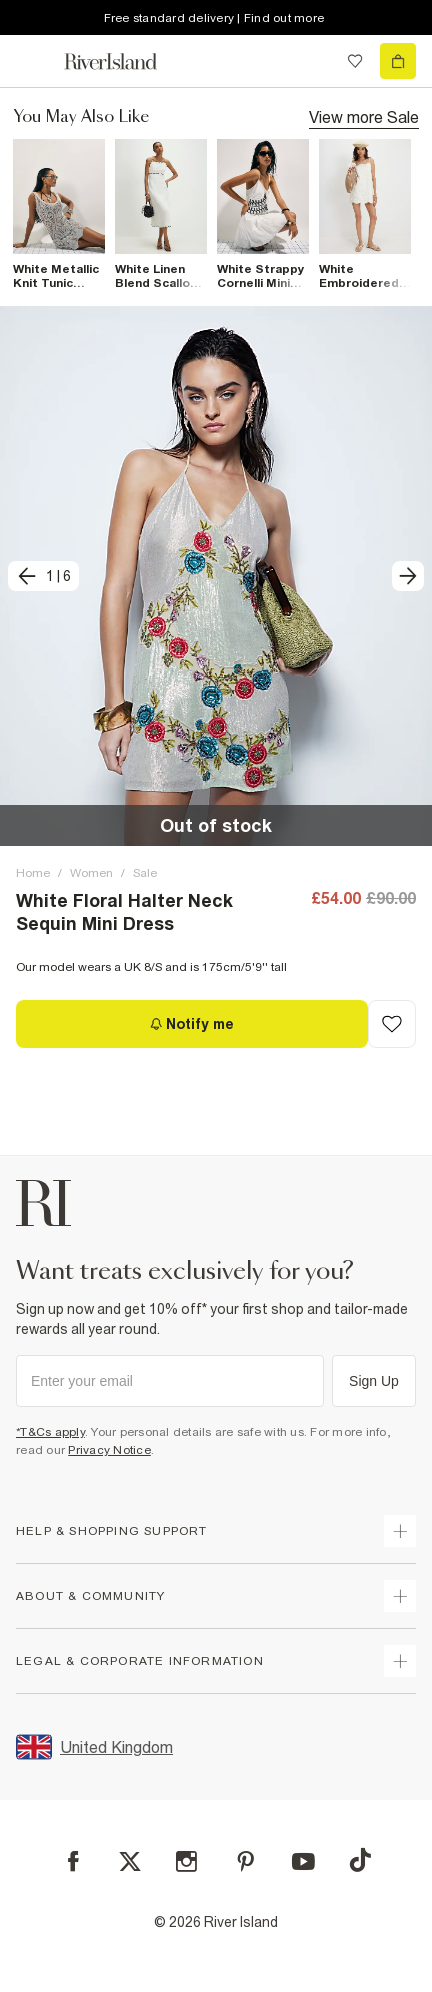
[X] (130, 1862)
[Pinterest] (245, 1861)
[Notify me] (192, 1024)
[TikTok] (360, 1860)
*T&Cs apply (50, 1432)
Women (91, 873)
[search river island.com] (314, 61)
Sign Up (374, 1381)
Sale (145, 873)
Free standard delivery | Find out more (214, 18)
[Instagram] (186, 1861)
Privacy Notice (109, 1450)
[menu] (34, 61)
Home (33, 873)
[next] (408, 576)
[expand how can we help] (400, 1531)
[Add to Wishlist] (392, 1024)
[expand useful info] (400, 1596)
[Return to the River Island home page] (124, 61)
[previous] (43, 576)
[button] (216, 576)
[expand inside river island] (400, 1661)
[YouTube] (303, 1861)
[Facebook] (73, 1861)
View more (364, 116)
